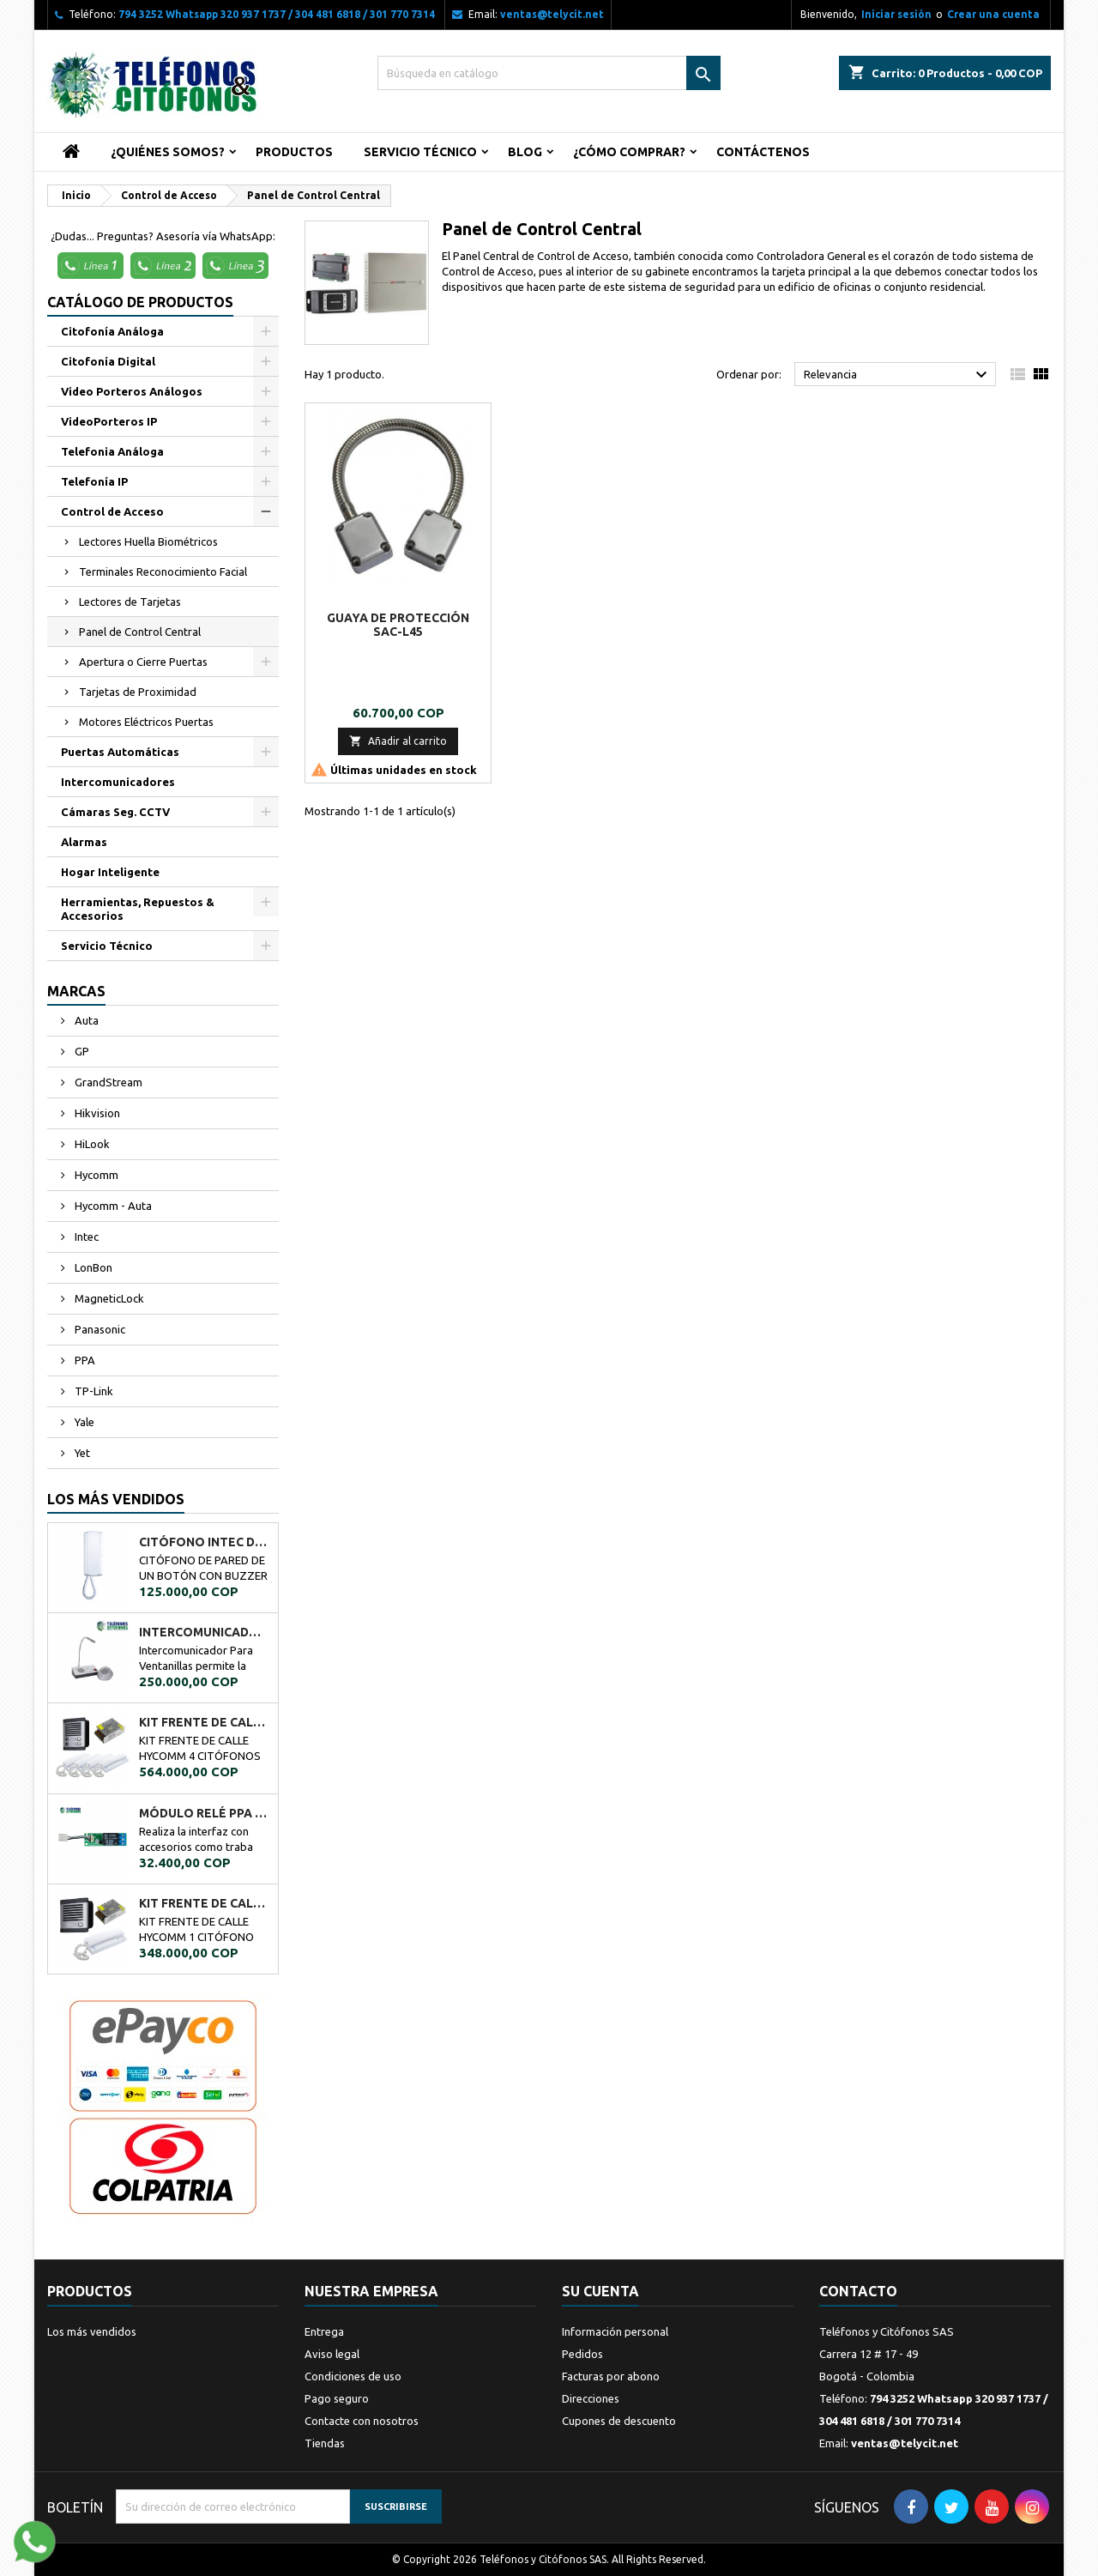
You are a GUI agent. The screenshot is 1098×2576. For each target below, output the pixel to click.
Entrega (324, 2331)
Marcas (76, 991)
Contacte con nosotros (362, 2421)
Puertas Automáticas (120, 752)
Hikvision (96, 1113)
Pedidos (582, 2354)
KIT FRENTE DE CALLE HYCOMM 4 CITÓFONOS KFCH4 (205, 1722)
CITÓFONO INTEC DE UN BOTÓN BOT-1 (205, 1542)
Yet (81, 1453)
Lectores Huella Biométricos (148, 541)
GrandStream (107, 1082)
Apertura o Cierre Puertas (143, 662)
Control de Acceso (112, 511)
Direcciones (590, 2398)
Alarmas (84, 842)
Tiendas (325, 2443)
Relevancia (898, 375)
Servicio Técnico (420, 152)
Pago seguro (337, 2398)
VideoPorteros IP (109, 421)
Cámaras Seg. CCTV (115, 812)
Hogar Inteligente (110, 872)
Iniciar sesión (896, 14)
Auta (85, 1020)
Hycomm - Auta (112, 1206)
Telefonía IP (94, 481)
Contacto (858, 2291)
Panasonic (98, 1329)
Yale (83, 1422)
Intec (85, 1237)
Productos (294, 152)
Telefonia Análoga (112, 451)
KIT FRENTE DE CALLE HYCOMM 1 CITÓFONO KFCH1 (205, 1903)
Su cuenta (600, 2291)
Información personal (615, 2331)
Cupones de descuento (619, 2421)
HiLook (91, 1144)
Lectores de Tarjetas (130, 602)
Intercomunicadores (118, 782)
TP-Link (92, 1391)
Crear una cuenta (993, 14)
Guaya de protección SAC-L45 (398, 624)
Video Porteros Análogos (131, 391)
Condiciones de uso (353, 2376)
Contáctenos (763, 152)
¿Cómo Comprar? (629, 152)
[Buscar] (549, 73)
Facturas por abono (611, 2376)
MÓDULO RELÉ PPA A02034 (205, 1813)
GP (80, 1051)
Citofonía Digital (108, 361)
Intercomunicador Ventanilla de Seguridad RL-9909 (205, 1632)
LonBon (92, 1267)
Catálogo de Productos (140, 302)
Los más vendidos (115, 1499)
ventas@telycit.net (552, 14)
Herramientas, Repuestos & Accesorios (137, 909)
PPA (83, 1360)
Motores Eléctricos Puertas (146, 722)
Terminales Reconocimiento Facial (163, 571)
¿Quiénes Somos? (168, 152)
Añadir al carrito (398, 741)
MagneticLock (108, 1298)
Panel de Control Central (140, 632)
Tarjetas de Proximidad (137, 692)
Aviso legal (332, 2354)
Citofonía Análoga (112, 331)
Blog (525, 152)
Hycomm (95, 1175)
